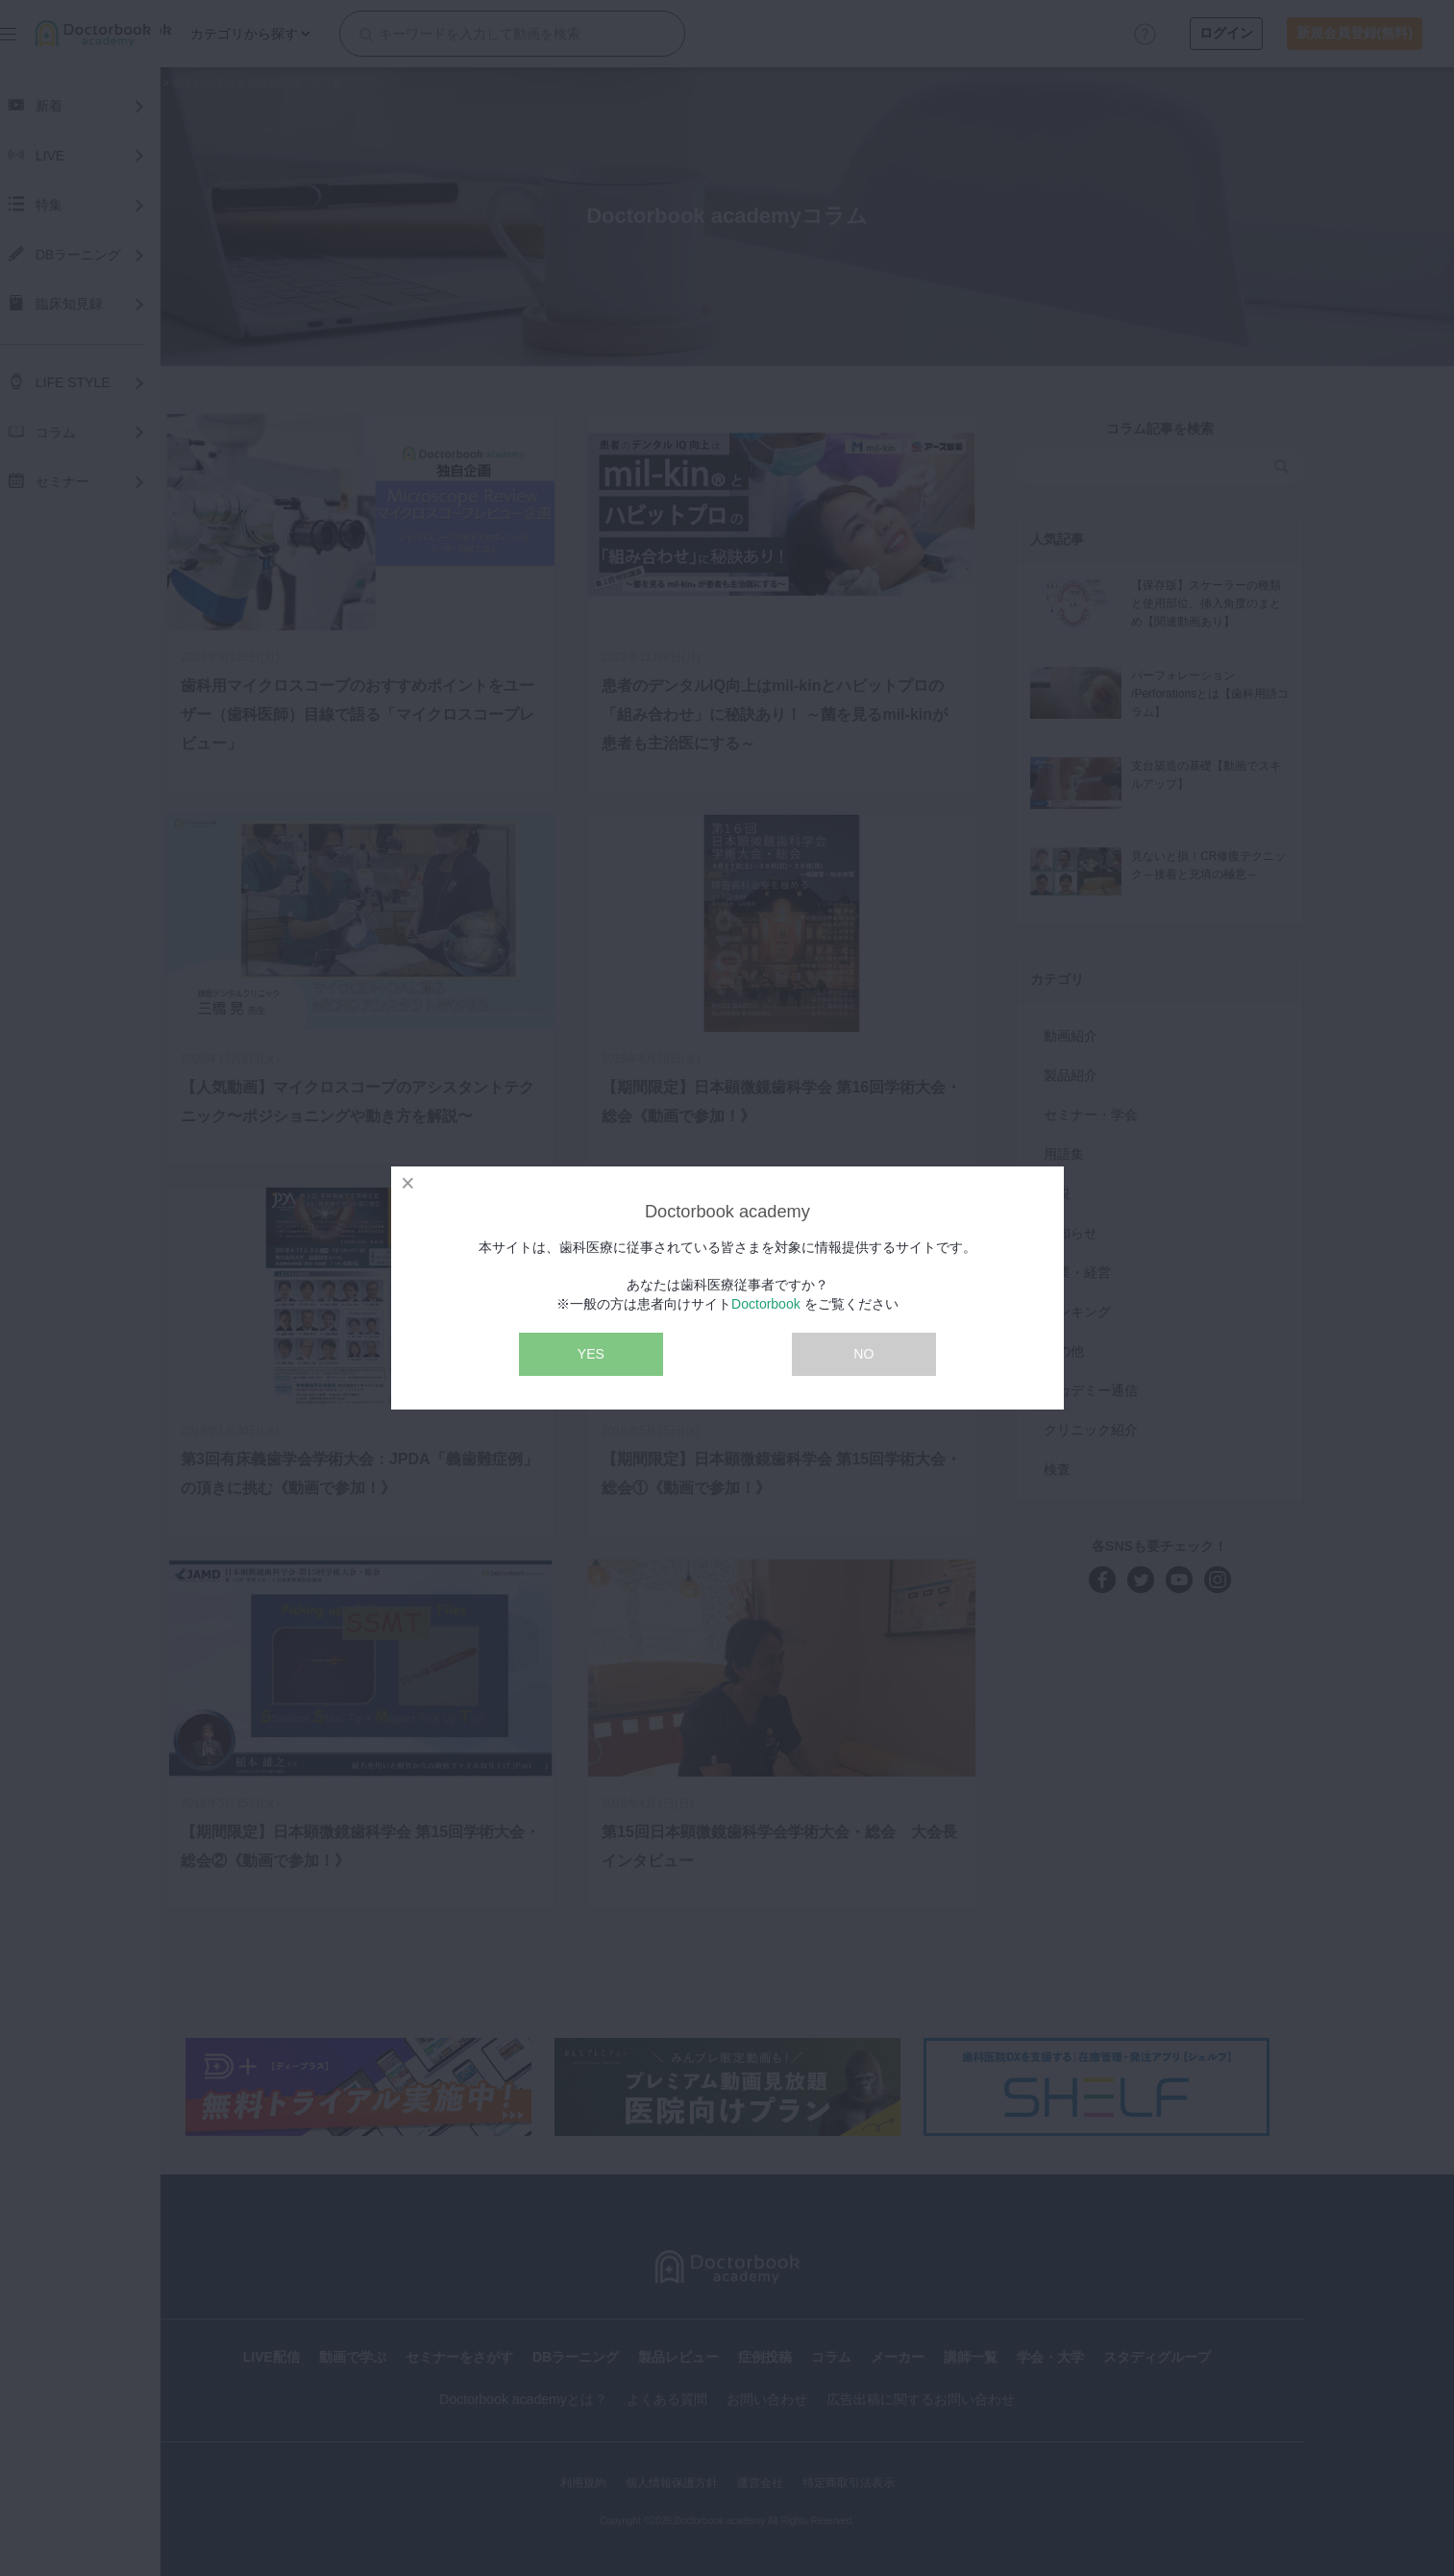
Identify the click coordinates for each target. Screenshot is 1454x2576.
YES (591, 1354)
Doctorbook (766, 1304)
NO (863, 1354)
